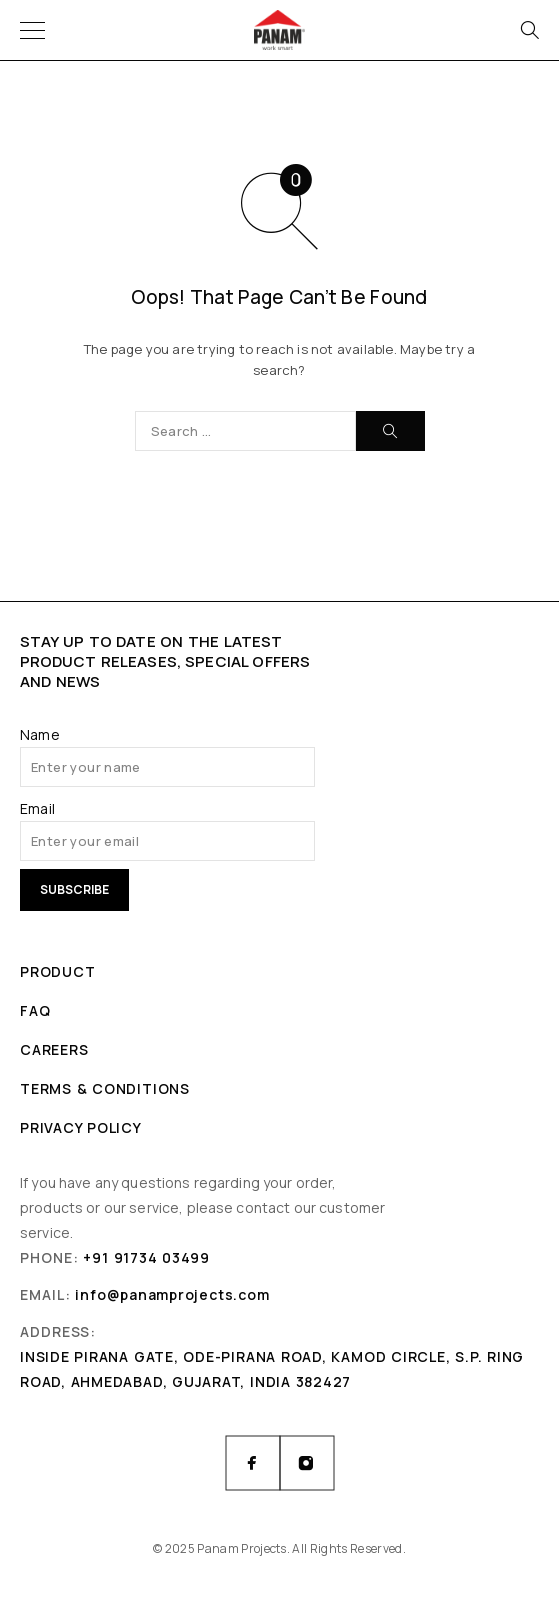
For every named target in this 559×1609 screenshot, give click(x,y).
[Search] (529, 30)
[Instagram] (307, 1463)
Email (37, 808)
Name (40, 734)
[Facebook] (253, 1463)
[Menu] (32, 30)
